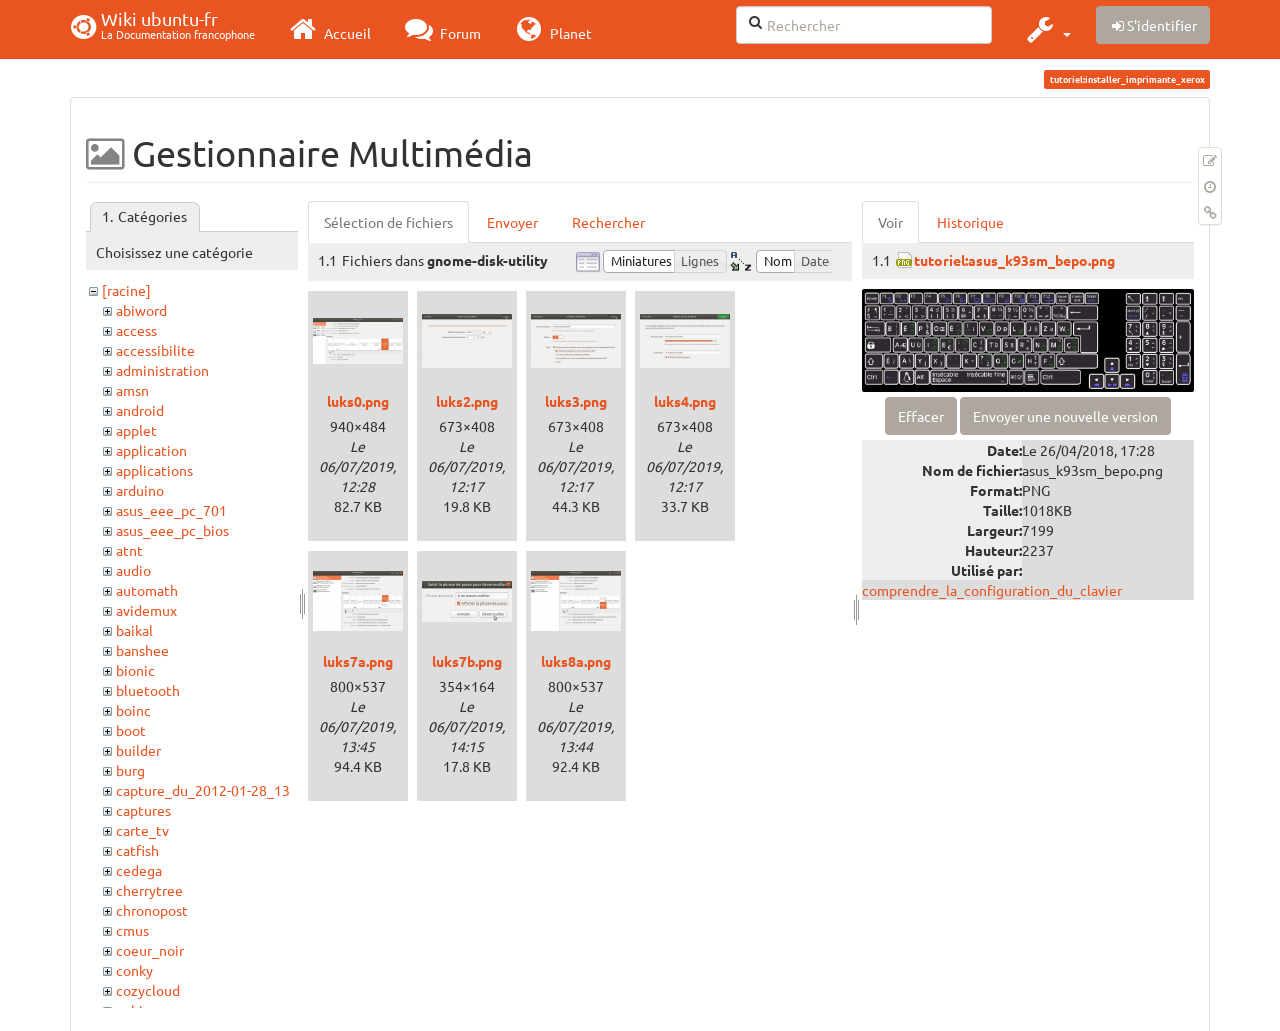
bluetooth (148, 690)
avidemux (146, 610)
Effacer (921, 416)
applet (136, 430)
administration (162, 370)
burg (130, 770)
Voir (890, 222)
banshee (142, 650)
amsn (132, 390)
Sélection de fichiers (388, 222)
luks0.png (358, 401)
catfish (137, 850)
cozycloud (148, 990)
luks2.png (467, 401)
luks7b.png (467, 661)
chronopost (152, 910)
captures (143, 810)
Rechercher (608, 222)
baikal (134, 630)
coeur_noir (150, 950)
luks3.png (576, 401)
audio (133, 570)
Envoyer (512, 222)
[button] (1046, 29)
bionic (135, 670)
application (151, 450)
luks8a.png (576, 661)
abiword (141, 310)
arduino (140, 490)
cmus (132, 930)
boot (131, 730)
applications (154, 470)
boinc (133, 710)
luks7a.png (358, 661)
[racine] (126, 290)
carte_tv (142, 830)
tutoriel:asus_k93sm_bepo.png (1014, 260)
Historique (970, 222)
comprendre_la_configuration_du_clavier (992, 590)
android (140, 410)
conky (134, 970)
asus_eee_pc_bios (172, 530)
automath (147, 590)
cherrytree (149, 890)
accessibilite (155, 350)
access (136, 330)
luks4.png (685, 401)
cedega (139, 870)
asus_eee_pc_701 (171, 510)
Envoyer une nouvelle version (1065, 416)
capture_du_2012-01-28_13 (203, 790)
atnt (129, 550)
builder (138, 750)
